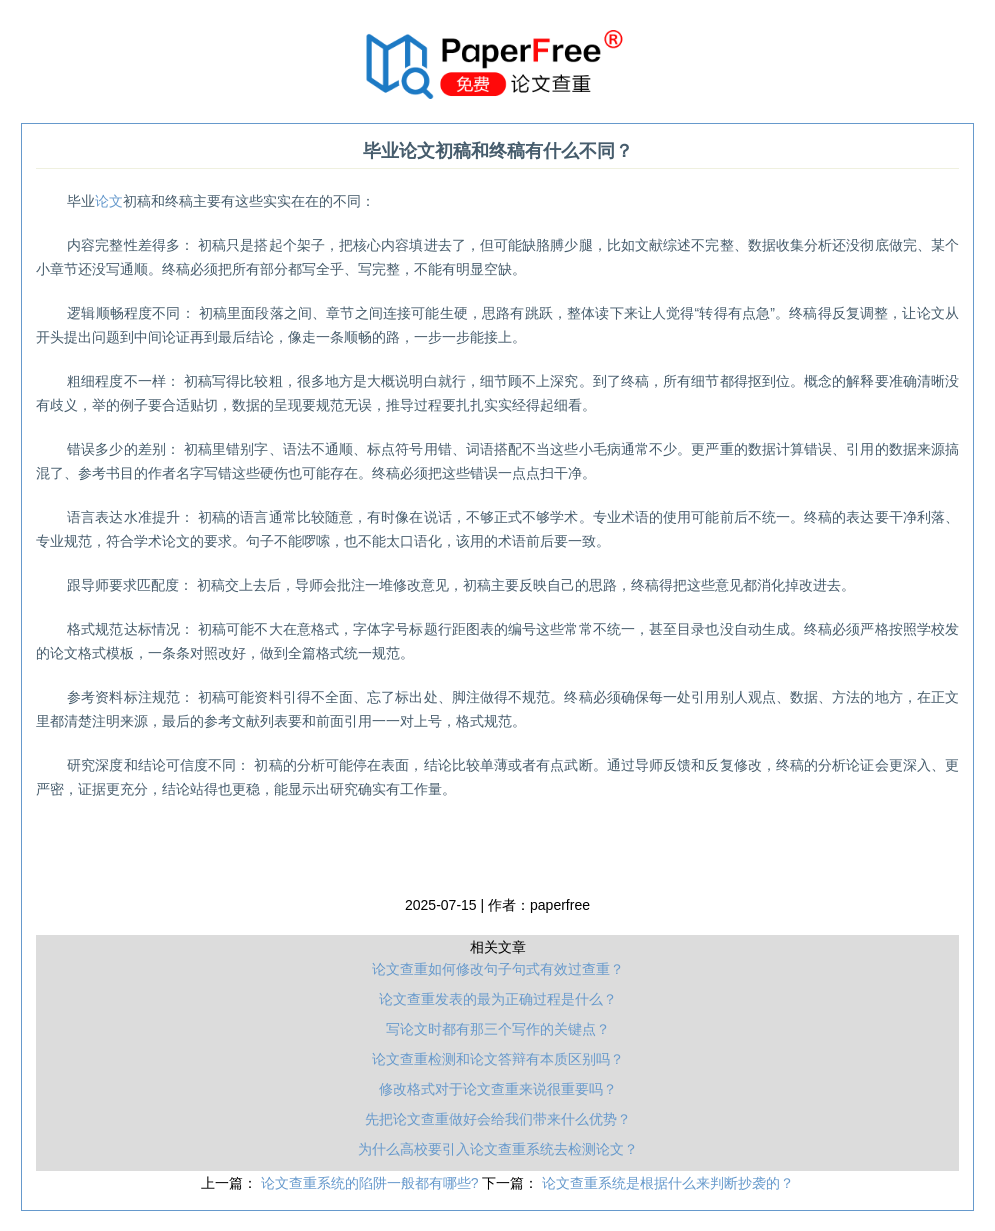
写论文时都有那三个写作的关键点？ (498, 1029)
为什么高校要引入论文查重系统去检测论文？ (498, 1149)
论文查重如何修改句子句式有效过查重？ (498, 969)
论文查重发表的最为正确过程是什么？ (498, 999)
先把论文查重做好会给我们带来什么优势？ (498, 1119)
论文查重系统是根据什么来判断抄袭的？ (668, 1183)
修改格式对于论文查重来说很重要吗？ (498, 1089)
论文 (109, 201)
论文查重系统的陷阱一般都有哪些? (372, 1183)
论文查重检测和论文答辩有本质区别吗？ (498, 1059)
